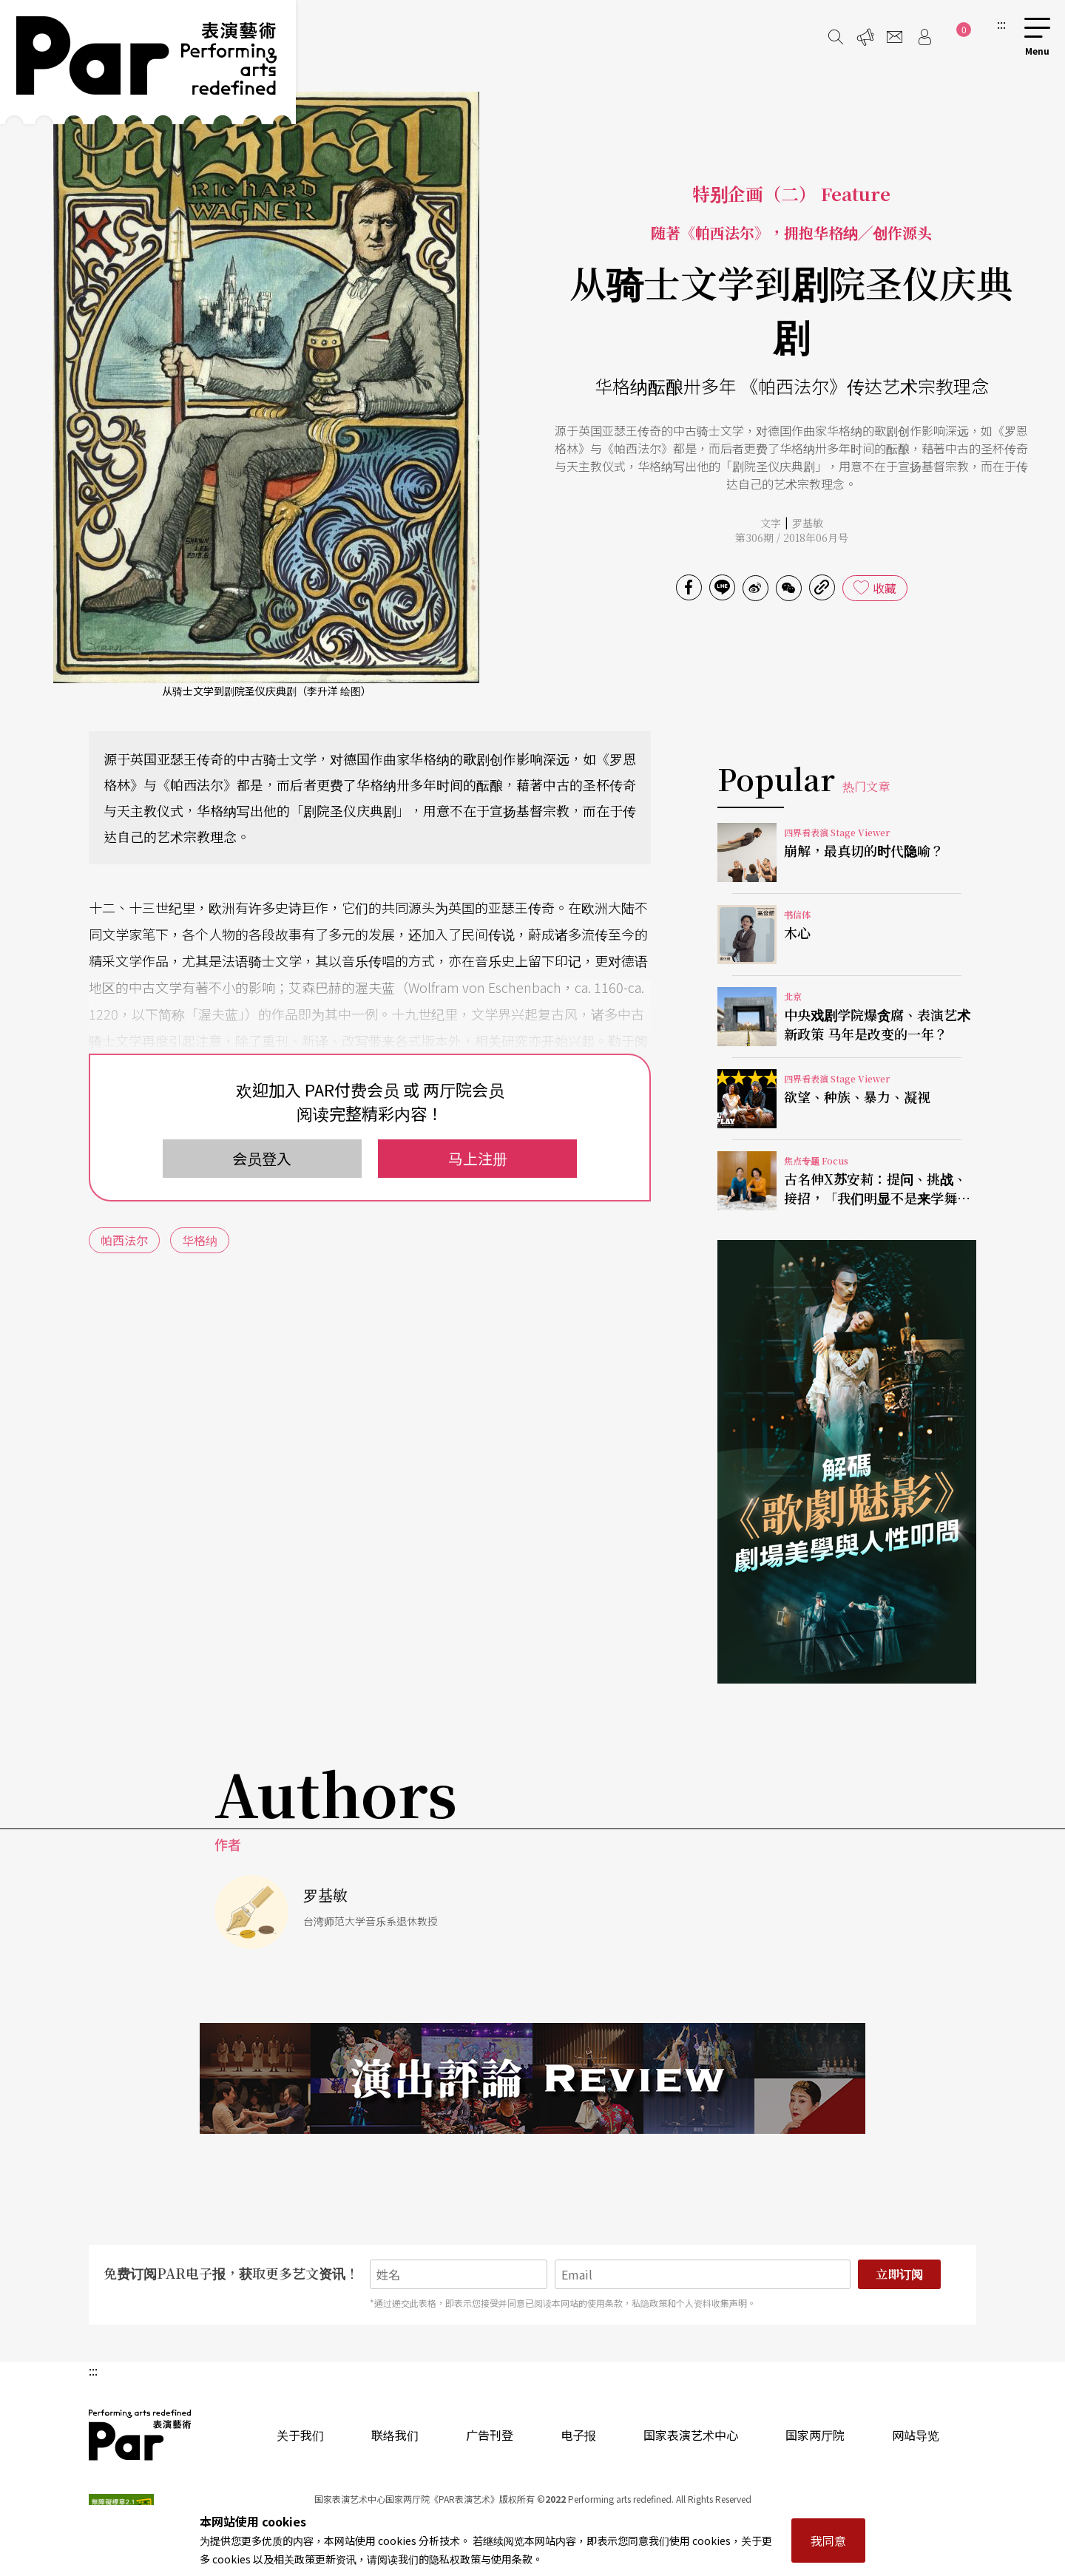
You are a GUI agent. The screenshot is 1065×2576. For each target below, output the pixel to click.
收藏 (884, 588)
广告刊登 (489, 2435)
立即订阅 (899, 2273)
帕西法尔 (124, 1240)
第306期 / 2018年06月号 (791, 537)
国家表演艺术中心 (690, 2435)
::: (1001, 24)
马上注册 (477, 1158)
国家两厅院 (815, 2435)
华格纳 (199, 1240)
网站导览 (915, 2435)
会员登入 (261, 1158)
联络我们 (395, 2435)
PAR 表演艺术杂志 (140, 2435)
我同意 (828, 2540)
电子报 (578, 2435)
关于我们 (300, 2435)
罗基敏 (807, 522)
